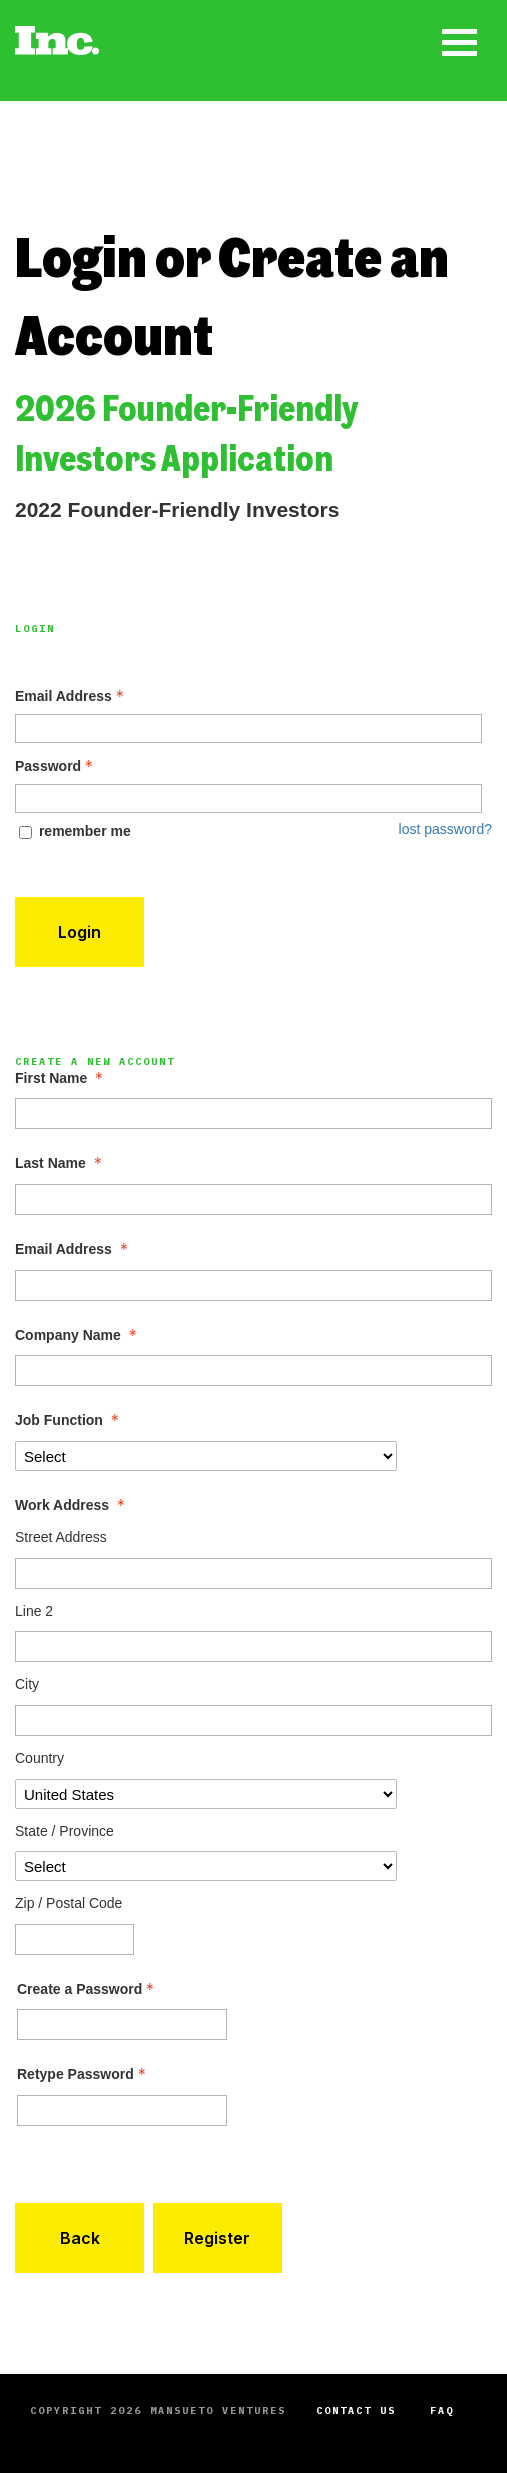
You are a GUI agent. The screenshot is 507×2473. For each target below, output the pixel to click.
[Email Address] (253, 1285)
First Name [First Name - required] (61, 1078)
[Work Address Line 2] (253, 1646)
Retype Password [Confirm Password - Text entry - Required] (83, 2074)
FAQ (442, 2410)
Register (217, 2238)
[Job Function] (206, 1456)
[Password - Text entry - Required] (248, 798)
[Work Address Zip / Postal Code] (74, 1939)
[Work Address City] (253, 1720)
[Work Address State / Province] (206, 1866)
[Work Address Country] (206, 1794)
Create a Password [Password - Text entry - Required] (87, 1989)
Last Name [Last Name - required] (60, 1163)
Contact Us (356, 2410)
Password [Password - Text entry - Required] (56, 766)
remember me (85, 831)
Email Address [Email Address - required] (73, 1249)
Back (80, 2238)
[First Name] (253, 1113)
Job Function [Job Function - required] (69, 1420)
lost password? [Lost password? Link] (445, 829)
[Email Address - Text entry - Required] (248, 728)
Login (79, 932)
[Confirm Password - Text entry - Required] (122, 2110)
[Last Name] (253, 1199)
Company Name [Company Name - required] (78, 1335)
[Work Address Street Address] (253, 1573)
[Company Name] (253, 1370)
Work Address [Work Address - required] (72, 1505)
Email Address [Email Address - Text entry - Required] (71, 696)
